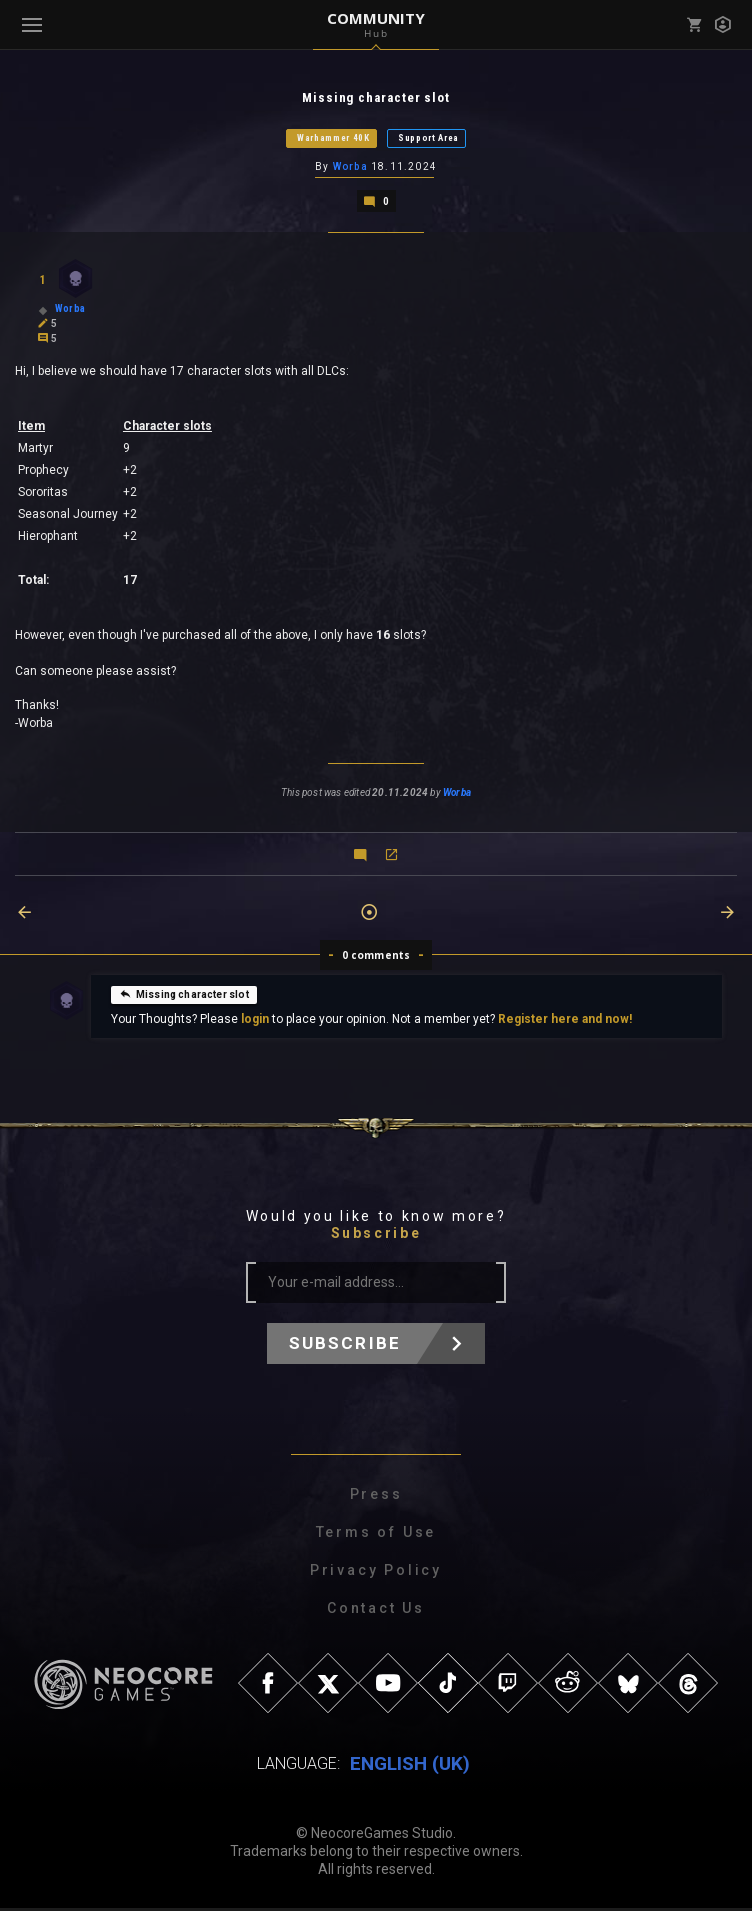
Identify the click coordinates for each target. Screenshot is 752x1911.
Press (376, 1497)
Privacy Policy (376, 1573)
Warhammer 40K (333, 139)
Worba (350, 168)
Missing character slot (184, 997)
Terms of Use (376, 1535)
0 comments (376, 958)
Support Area (428, 139)
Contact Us (376, 1611)
